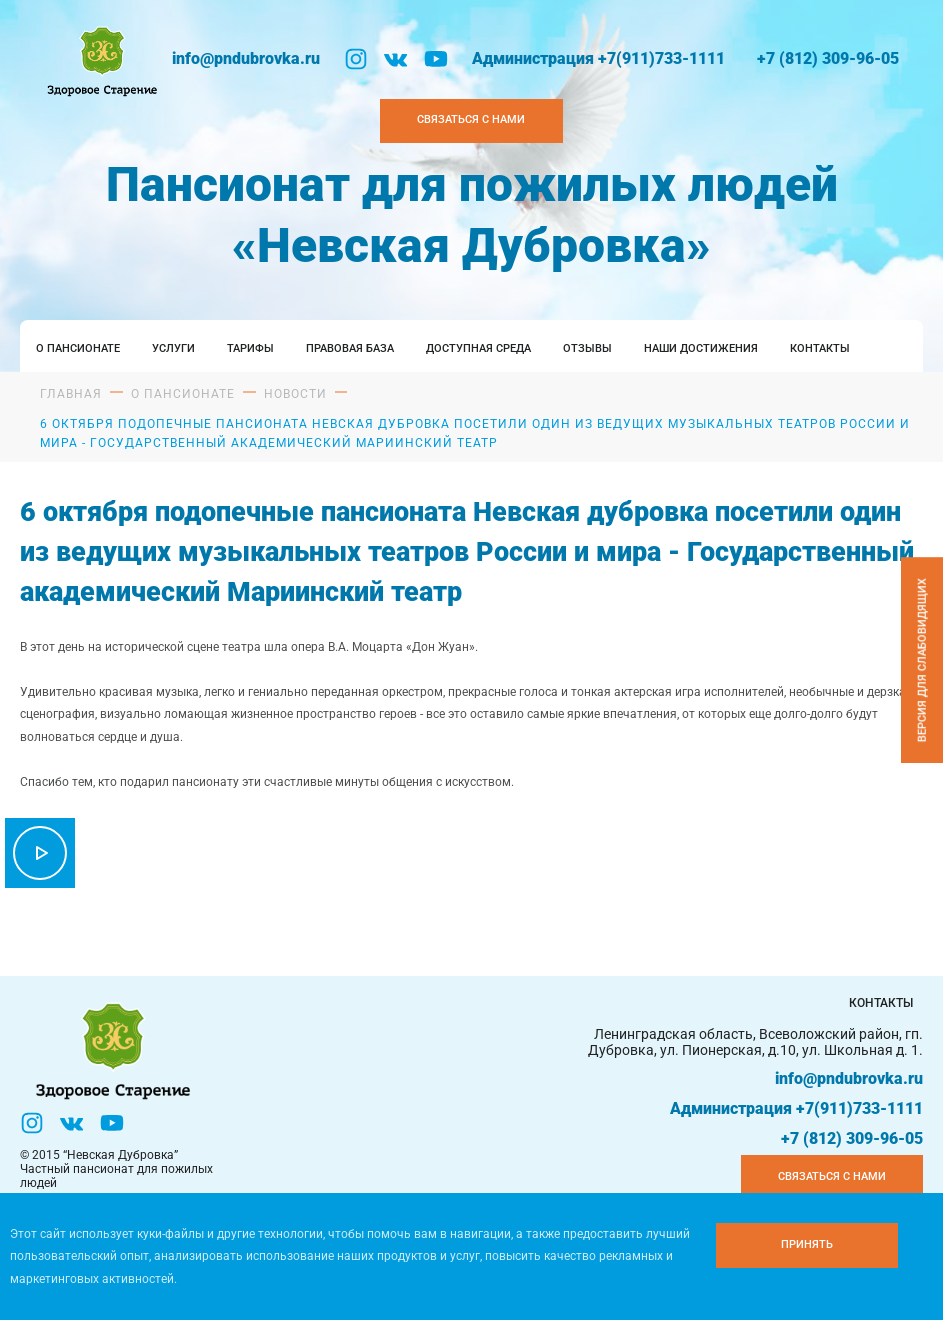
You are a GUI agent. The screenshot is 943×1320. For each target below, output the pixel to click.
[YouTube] (436, 59)
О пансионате (78, 348)
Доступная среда (478, 348)
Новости (295, 394)
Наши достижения (701, 348)
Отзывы (587, 348)
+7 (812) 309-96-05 (828, 58)
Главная (71, 394)
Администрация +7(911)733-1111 (598, 58)
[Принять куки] (807, 1245)
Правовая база (350, 348)
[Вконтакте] (396, 59)
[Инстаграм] (356, 59)
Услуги (173, 348)
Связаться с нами (832, 1176)
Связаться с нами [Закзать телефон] (471, 119)
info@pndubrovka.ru (246, 58)
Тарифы (250, 348)
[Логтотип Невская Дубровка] (100, 58)
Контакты (820, 348)
